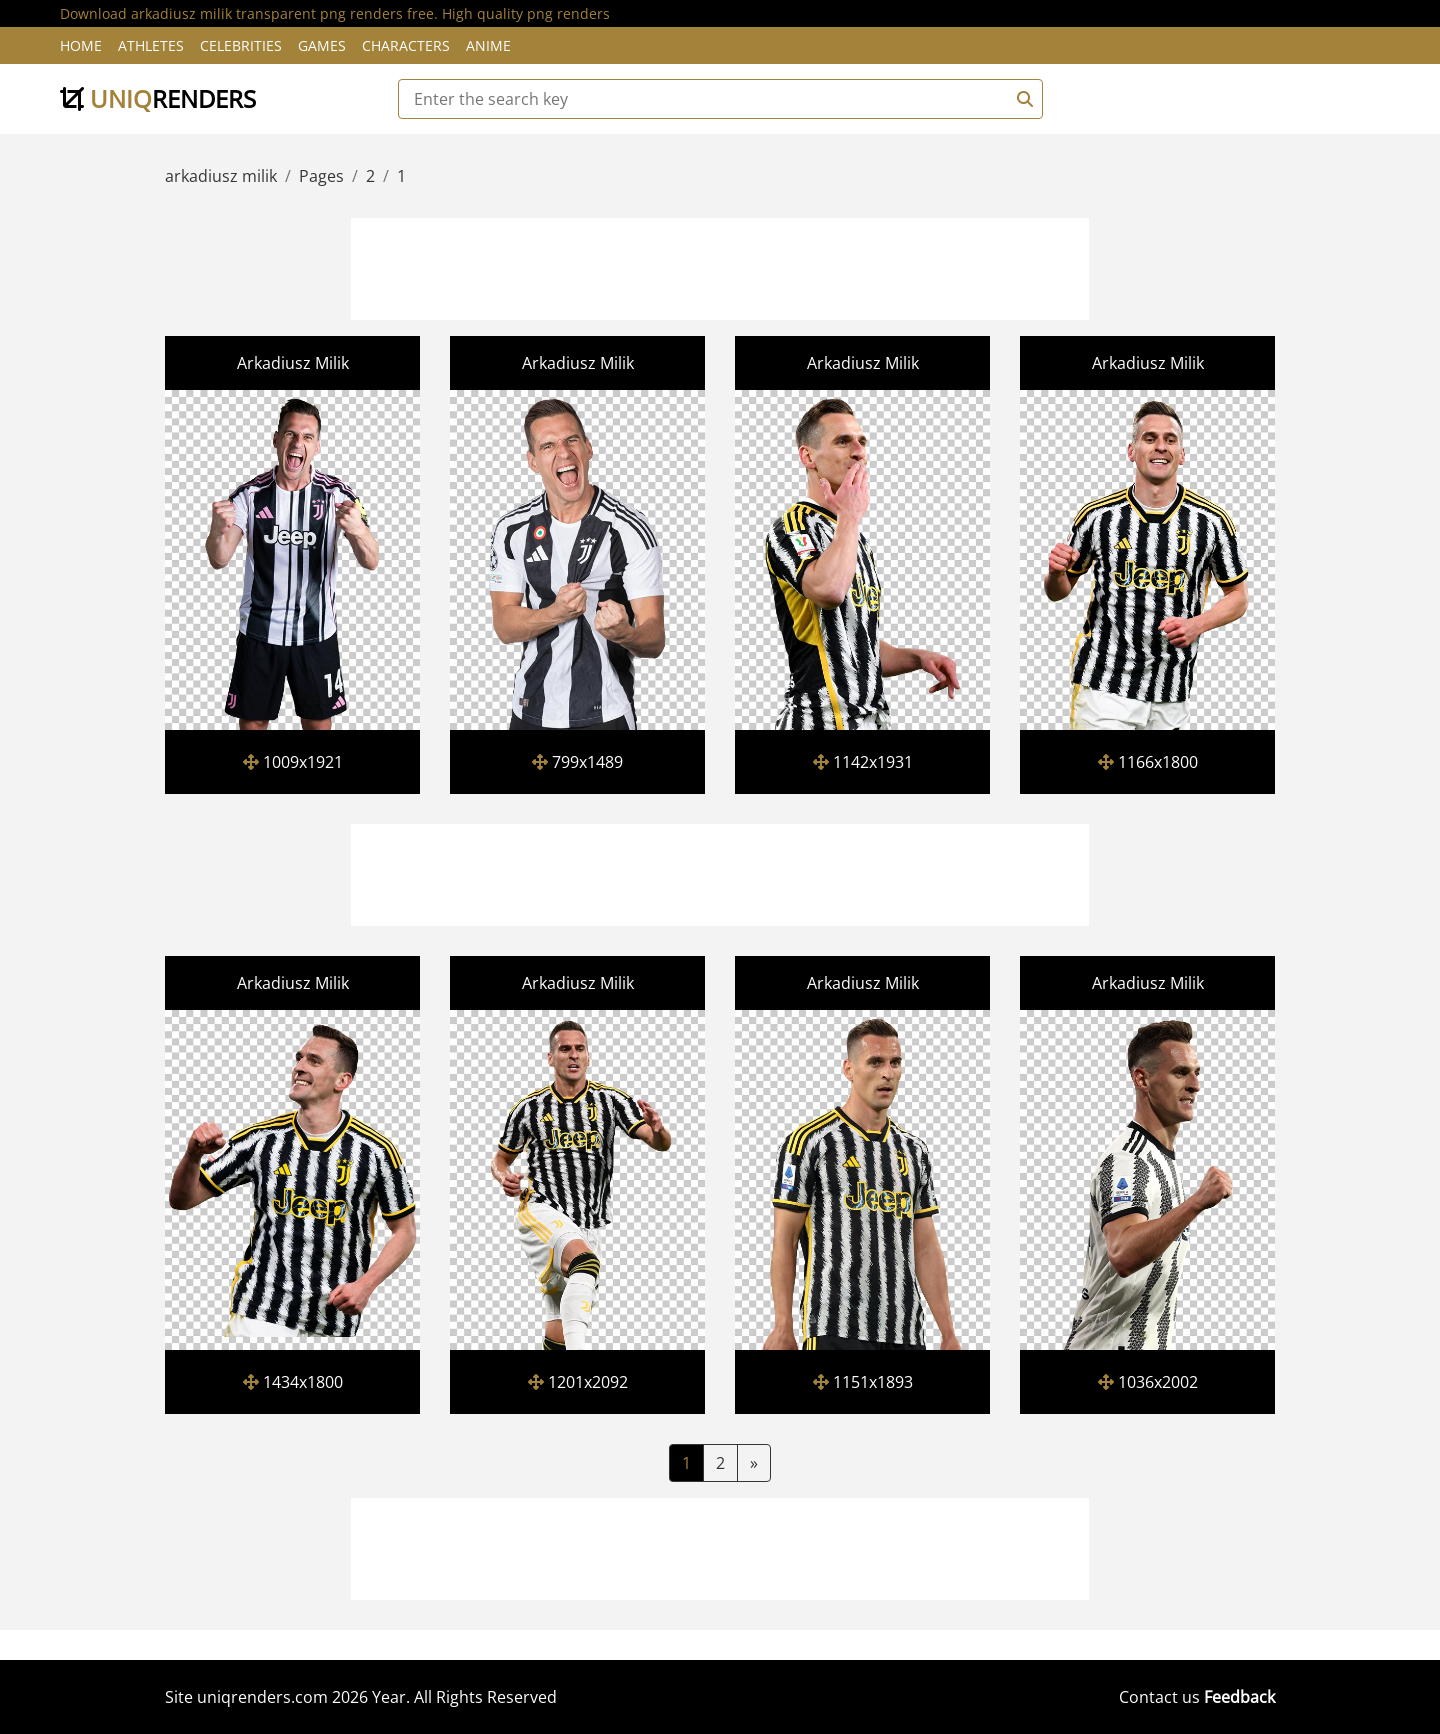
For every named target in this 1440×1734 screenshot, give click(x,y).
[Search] (1022, 99)
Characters (406, 45)
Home (81, 45)
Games (322, 45)
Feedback (1239, 1697)
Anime (488, 45)
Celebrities (241, 45)
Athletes (151, 45)
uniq (158, 98)
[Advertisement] (720, 266)
